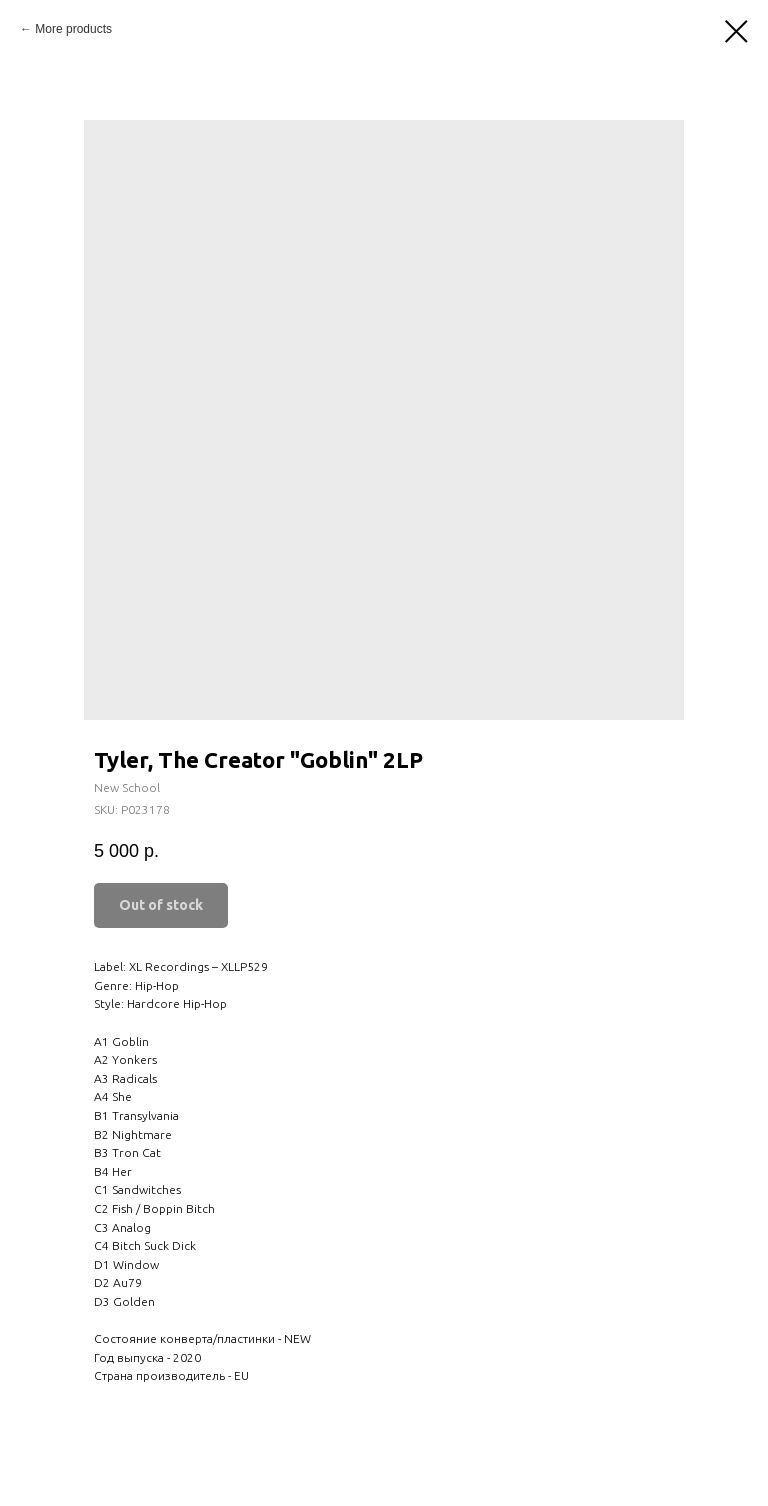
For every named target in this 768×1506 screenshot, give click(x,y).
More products (73, 29)
